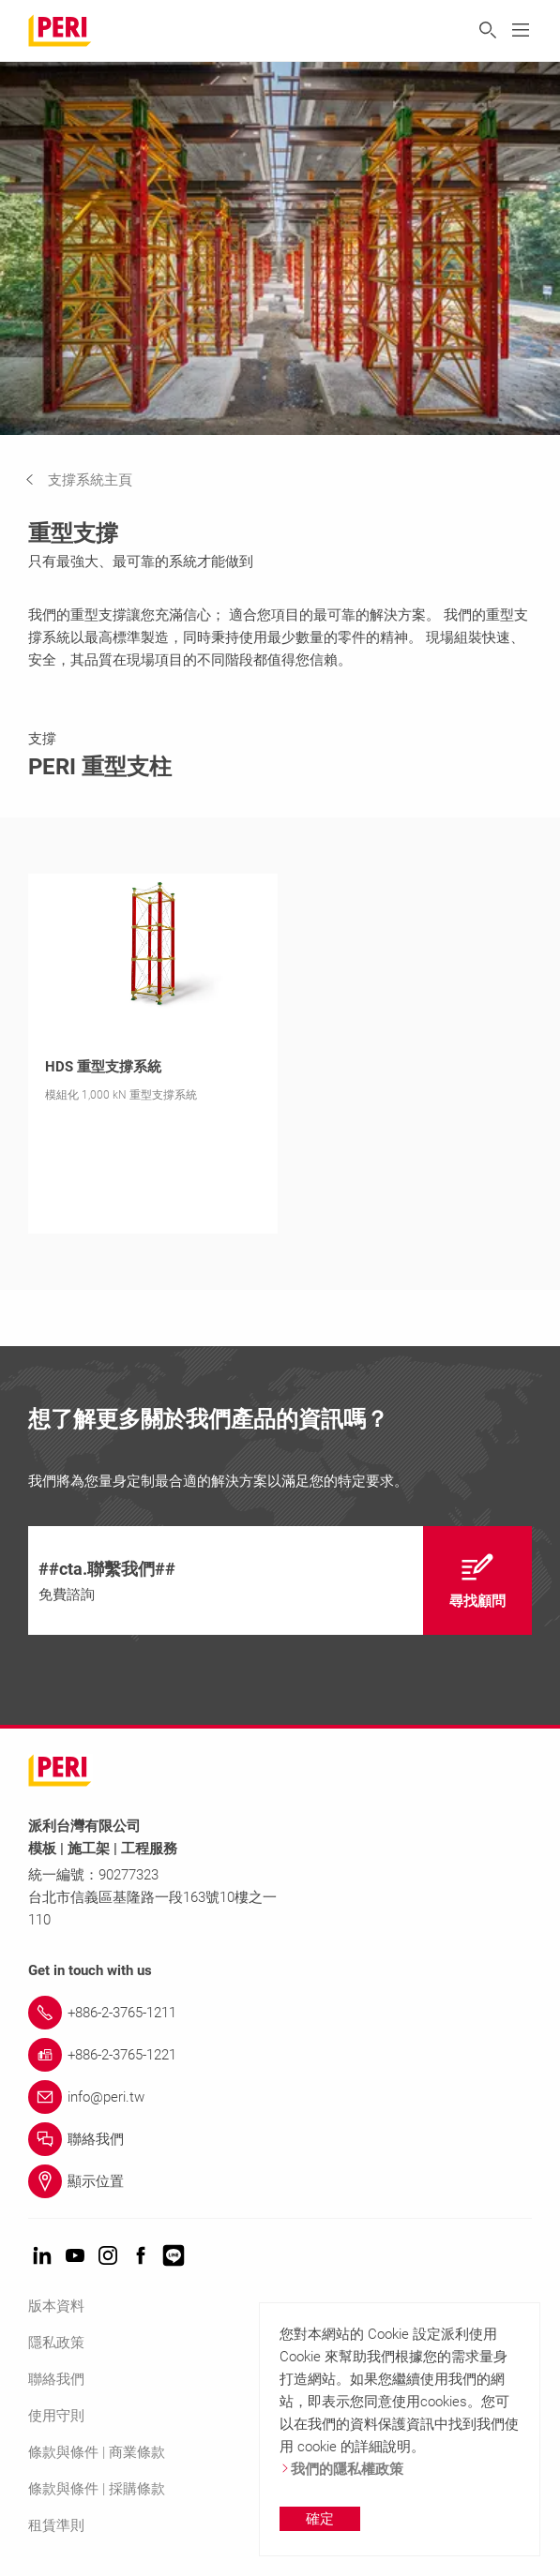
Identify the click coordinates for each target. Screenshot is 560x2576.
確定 (320, 2518)
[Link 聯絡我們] (280, 2139)
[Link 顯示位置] (280, 2181)
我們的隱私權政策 (341, 2469)
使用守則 (56, 2415)
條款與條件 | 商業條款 (96, 2452)
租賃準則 (56, 2525)
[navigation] (93, 479)
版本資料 (56, 2306)
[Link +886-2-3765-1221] (280, 2055)
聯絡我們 (56, 2379)
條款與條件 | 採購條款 (96, 2488)
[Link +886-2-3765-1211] (280, 2012)
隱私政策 (56, 2342)
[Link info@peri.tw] (280, 2097)
